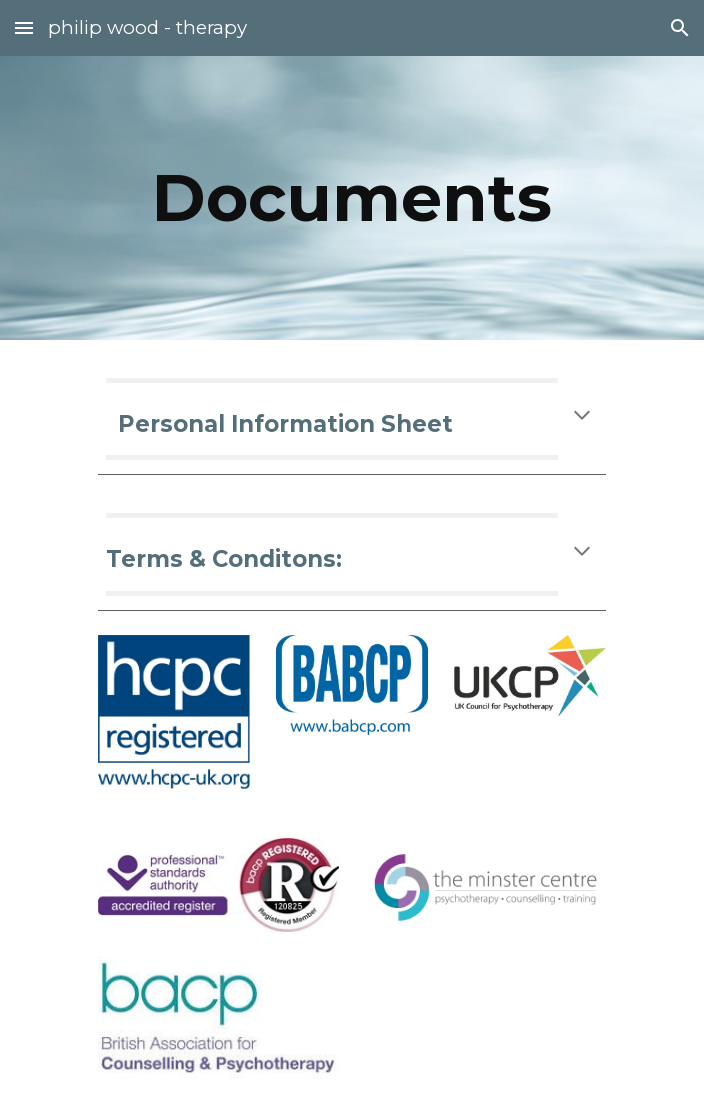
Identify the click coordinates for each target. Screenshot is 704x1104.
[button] (24, 27)
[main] (351, 197)
